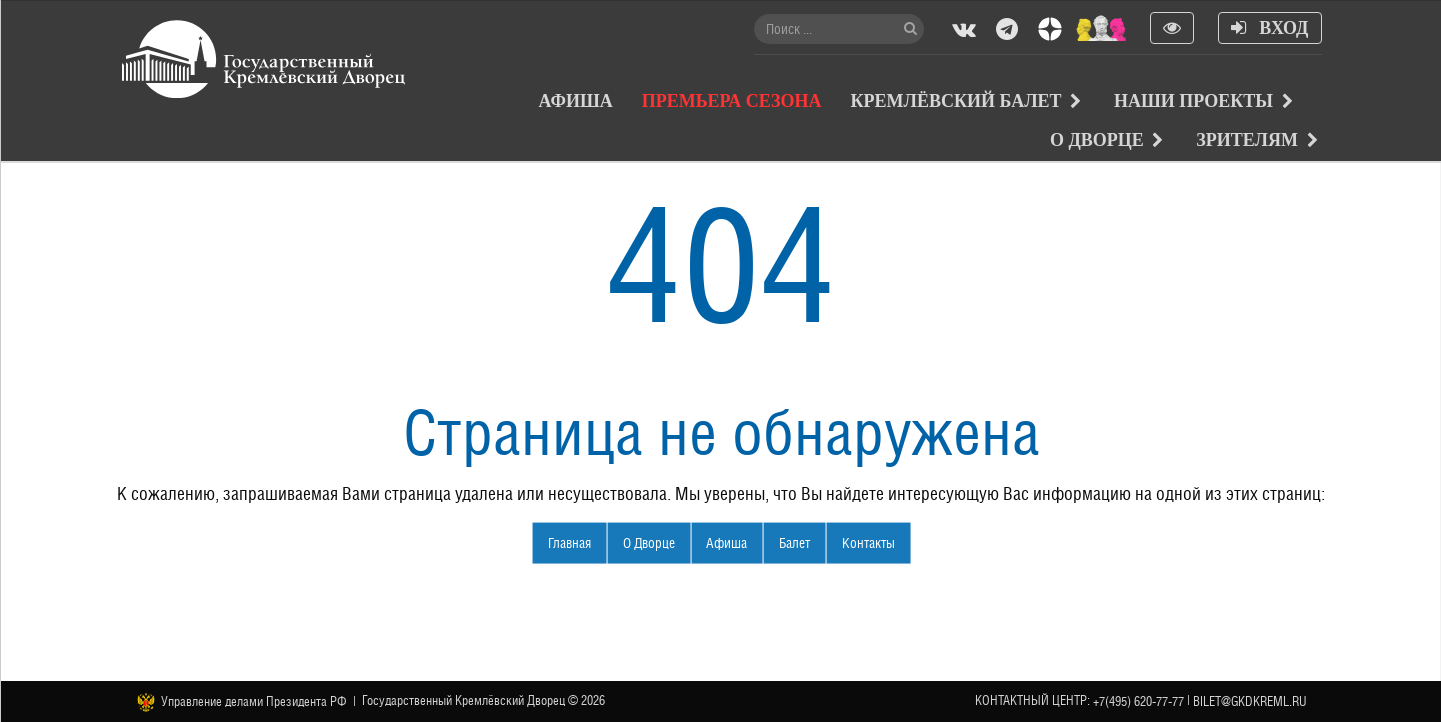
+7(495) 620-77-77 (1138, 701)
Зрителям (1247, 140)
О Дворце (1097, 140)
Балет (794, 542)
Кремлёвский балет (955, 101)
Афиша (576, 101)
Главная (569, 542)
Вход (1270, 28)
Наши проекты (1193, 101)
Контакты (868, 542)
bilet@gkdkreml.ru (1250, 701)
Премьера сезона (732, 101)
